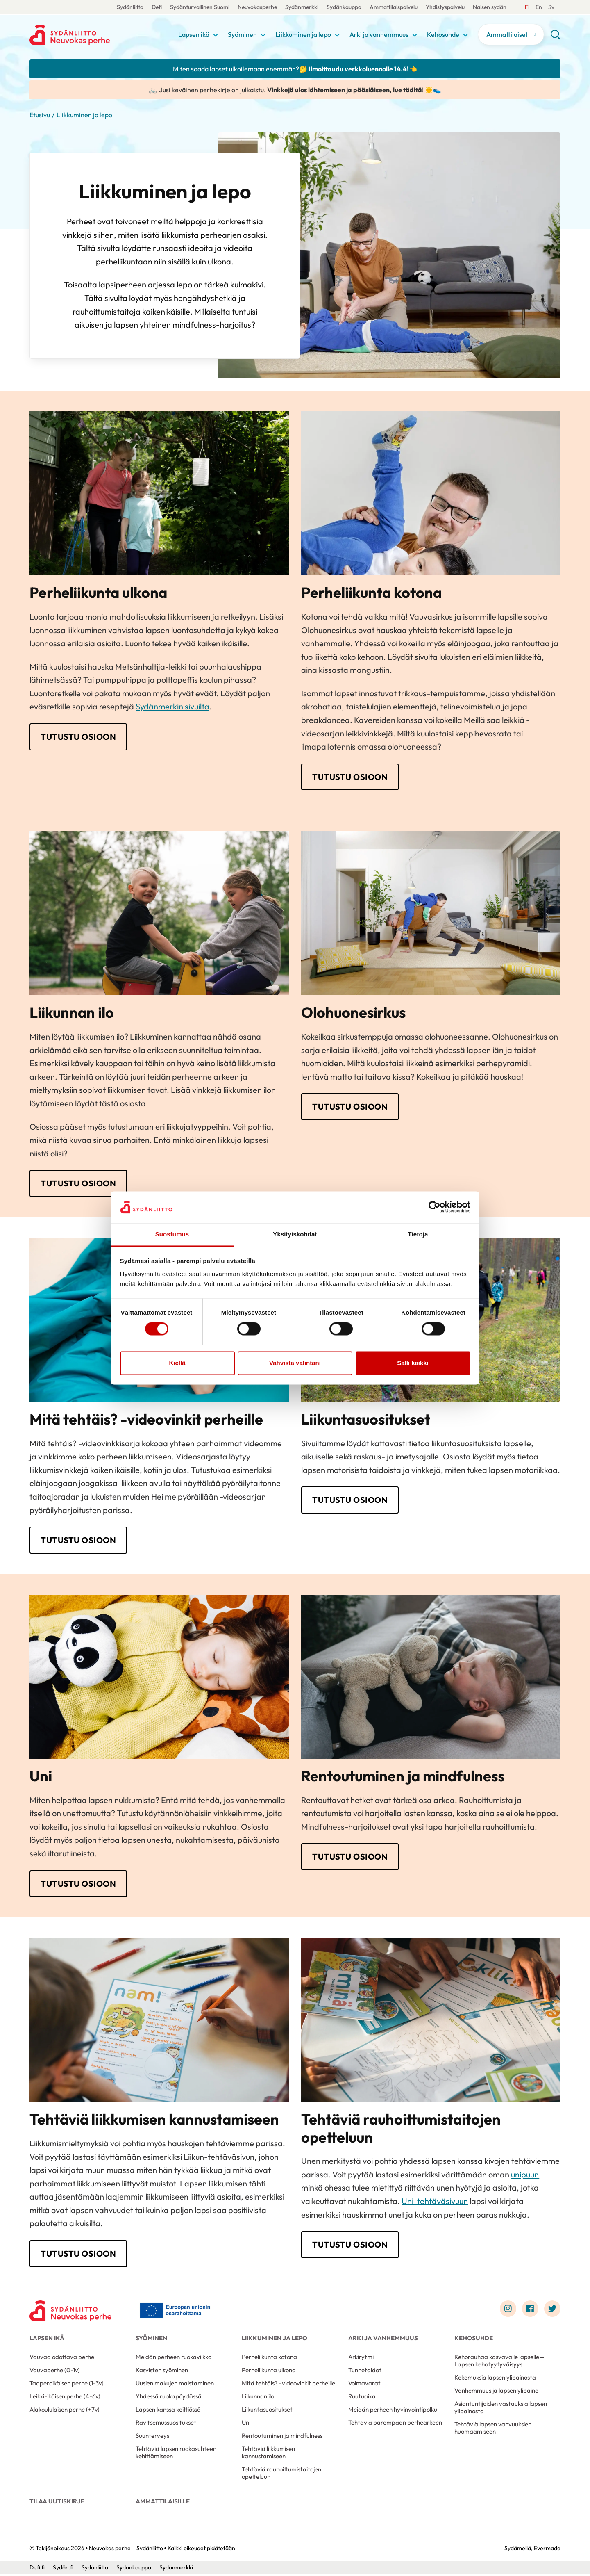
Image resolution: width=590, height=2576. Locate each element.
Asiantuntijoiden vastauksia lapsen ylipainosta (500, 2408)
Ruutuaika (362, 2398)
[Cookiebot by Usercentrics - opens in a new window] (434, 1207)
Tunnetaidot (364, 2371)
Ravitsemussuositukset (166, 2424)
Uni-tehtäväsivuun (435, 2202)
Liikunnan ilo (258, 2398)
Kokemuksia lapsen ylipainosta (495, 2379)
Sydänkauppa (344, 7)
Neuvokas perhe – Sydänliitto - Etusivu (95, 35)
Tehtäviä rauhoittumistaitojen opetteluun (281, 2474)
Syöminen (242, 34)
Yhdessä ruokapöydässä (169, 2398)
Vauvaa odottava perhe (62, 2358)
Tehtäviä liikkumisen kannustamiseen (268, 2454)
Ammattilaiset (507, 34)
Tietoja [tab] (418, 1234)
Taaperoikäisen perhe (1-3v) (67, 2385)
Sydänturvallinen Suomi (199, 7)
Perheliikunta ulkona (269, 2371)
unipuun (525, 2175)
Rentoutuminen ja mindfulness (282, 2437)
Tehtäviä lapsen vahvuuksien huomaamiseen (492, 2429)
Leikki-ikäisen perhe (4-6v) (65, 2398)
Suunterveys (152, 2437)
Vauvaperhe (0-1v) (55, 2371)
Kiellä (177, 1362)
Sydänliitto (130, 7)
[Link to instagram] (508, 2310)
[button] (555, 38)
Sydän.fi (63, 2569)
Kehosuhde (443, 34)
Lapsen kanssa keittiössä (168, 2411)
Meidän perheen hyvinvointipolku (392, 2411)
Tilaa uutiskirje (57, 2503)
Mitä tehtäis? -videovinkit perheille (288, 2385)
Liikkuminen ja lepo (303, 34)
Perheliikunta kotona (269, 2358)
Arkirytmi (361, 2358)
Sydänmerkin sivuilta (172, 706)
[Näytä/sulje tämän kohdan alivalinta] (215, 35)
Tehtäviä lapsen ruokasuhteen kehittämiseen (176, 2454)
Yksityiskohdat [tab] (295, 1234)
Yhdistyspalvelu (445, 7)
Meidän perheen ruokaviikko (173, 2358)
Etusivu (40, 115)
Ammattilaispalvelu (394, 7)
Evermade (547, 2549)
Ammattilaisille (163, 2503)
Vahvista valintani (295, 1362)
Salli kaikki (413, 1362)
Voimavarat (364, 2385)
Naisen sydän (489, 7)
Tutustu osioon (78, 737)
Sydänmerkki (301, 7)
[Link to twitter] (552, 2310)
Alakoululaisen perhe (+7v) (65, 2411)
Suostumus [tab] (172, 1234)
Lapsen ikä (193, 34)
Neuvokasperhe (257, 7)
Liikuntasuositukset (267, 2411)
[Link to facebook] (530, 2310)
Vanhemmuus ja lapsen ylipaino (496, 2392)
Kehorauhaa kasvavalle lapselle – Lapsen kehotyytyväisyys (499, 2362)
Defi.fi (37, 2569)
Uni (246, 2424)
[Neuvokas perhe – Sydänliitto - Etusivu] (70, 2312)
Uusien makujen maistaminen (175, 2385)
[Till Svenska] (539, 7)
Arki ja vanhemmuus (378, 34)
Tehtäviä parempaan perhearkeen (395, 2424)
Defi (157, 7)
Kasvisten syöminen (162, 2371)
